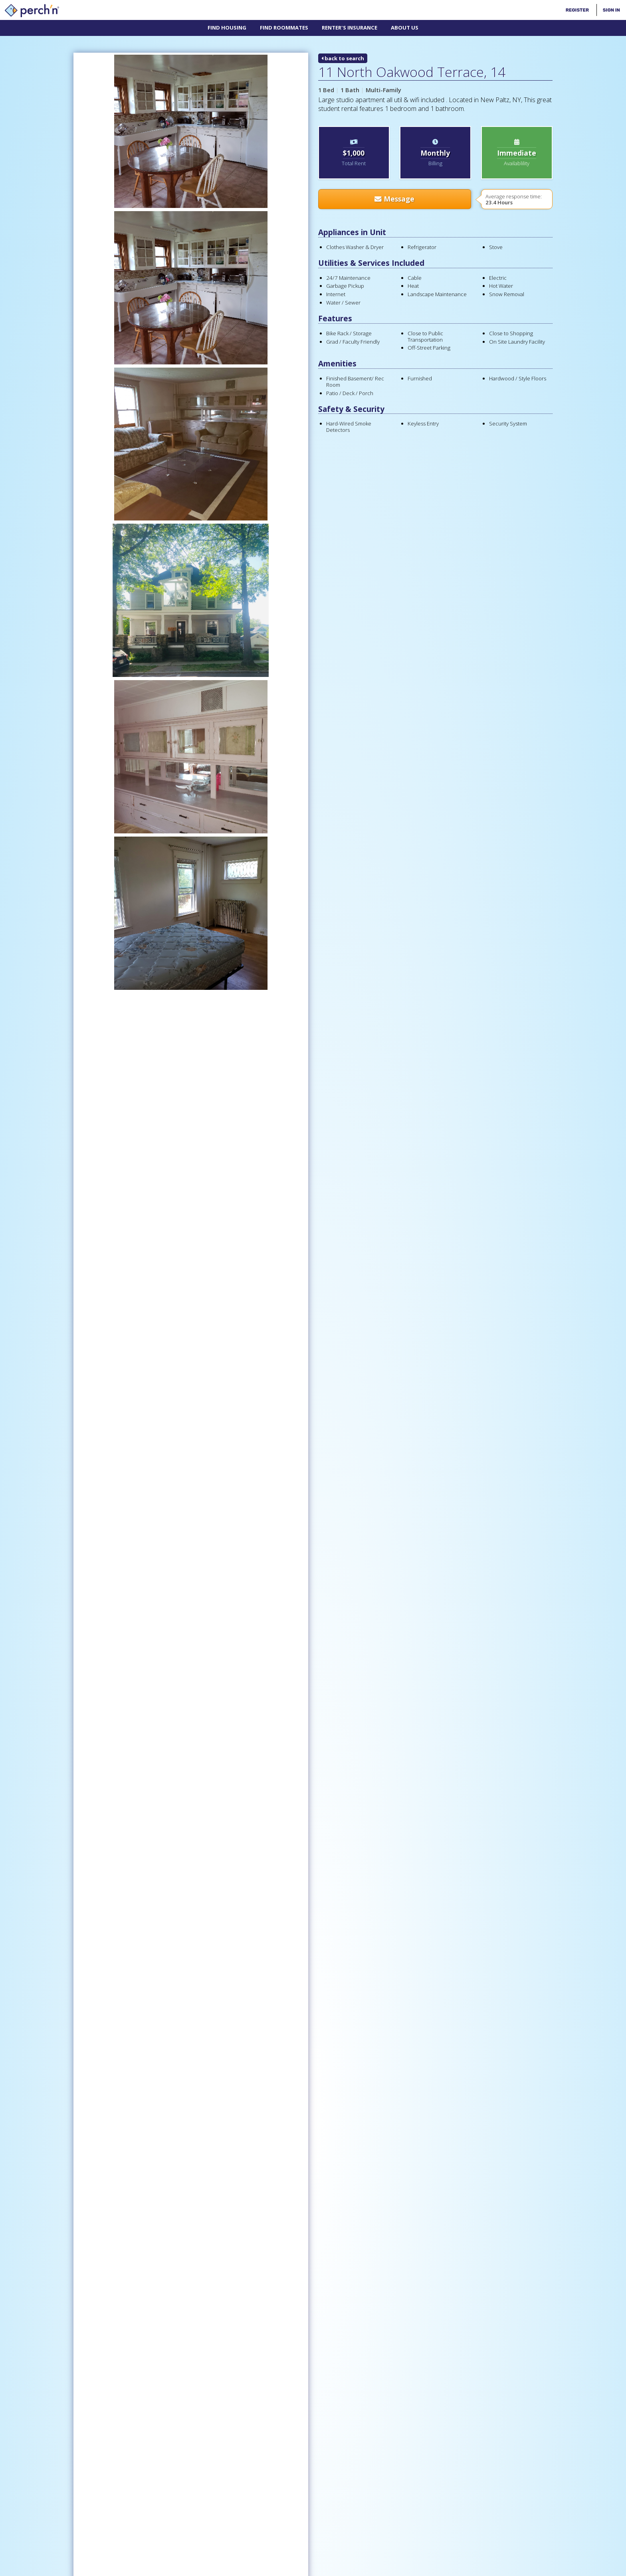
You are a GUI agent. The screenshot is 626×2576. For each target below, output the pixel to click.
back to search (342, 58)
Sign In (611, 10)
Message (394, 199)
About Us (404, 27)
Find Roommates (284, 27)
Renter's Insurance (349, 27)
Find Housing (227, 27)
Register (577, 10)
